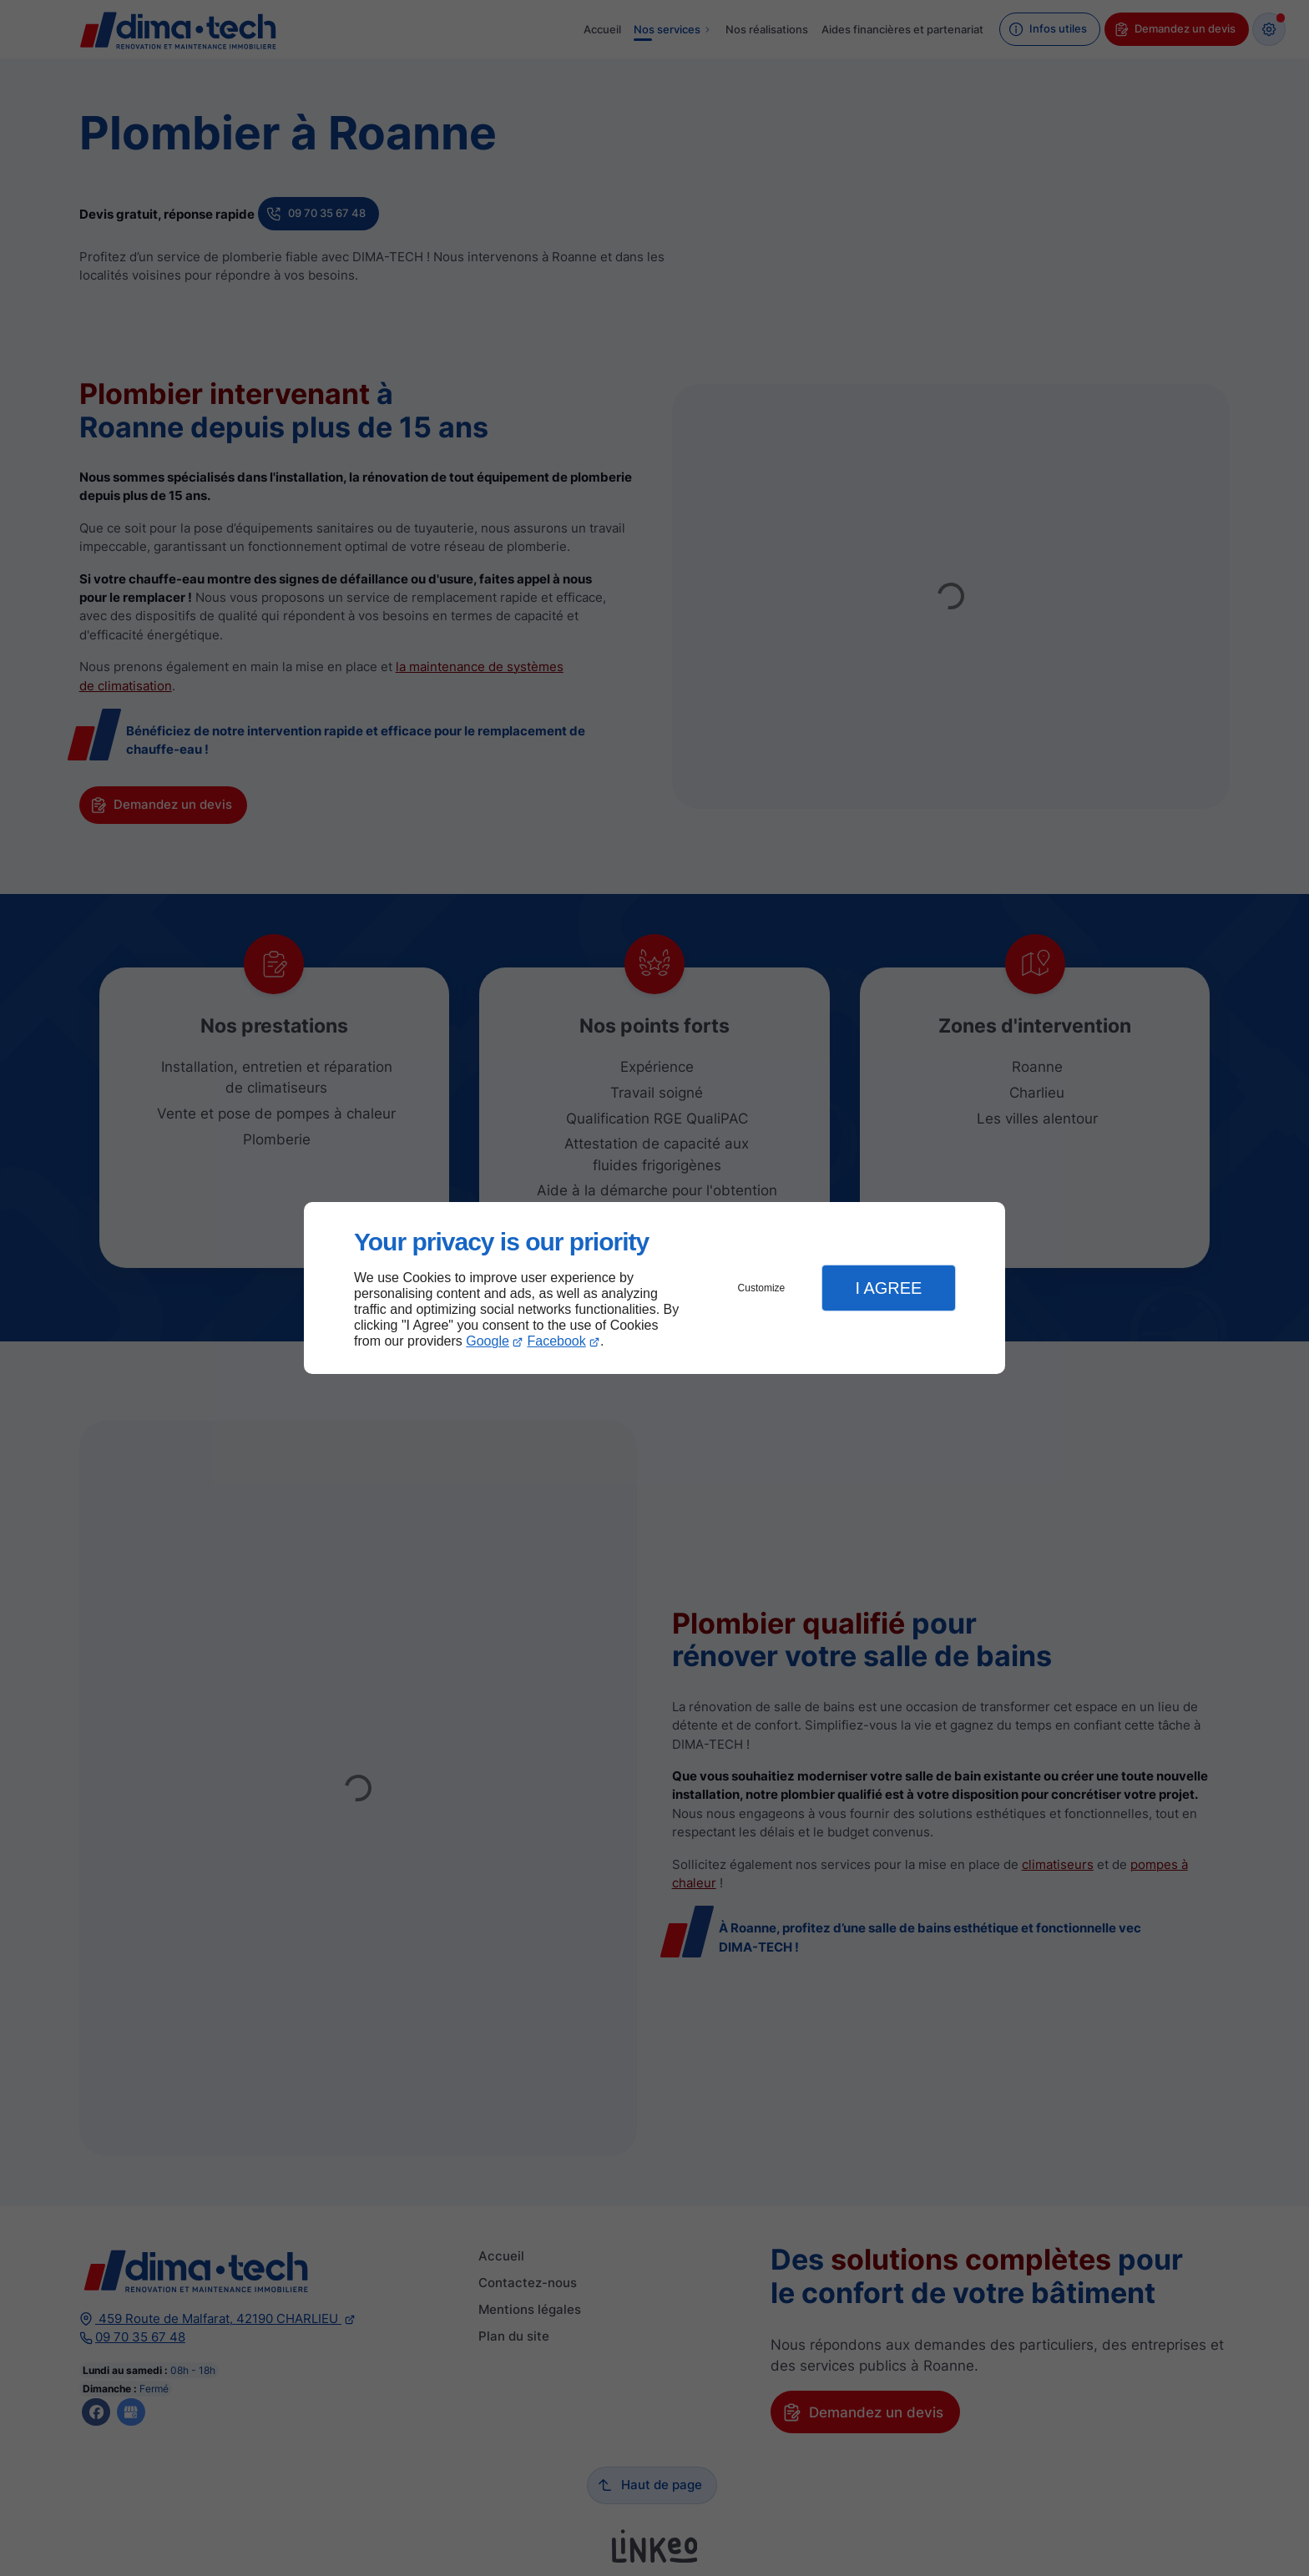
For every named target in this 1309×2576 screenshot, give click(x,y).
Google (487, 1341)
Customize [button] (762, 1288)
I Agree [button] (888, 1288)
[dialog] (654, 1288)
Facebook (557, 1341)
